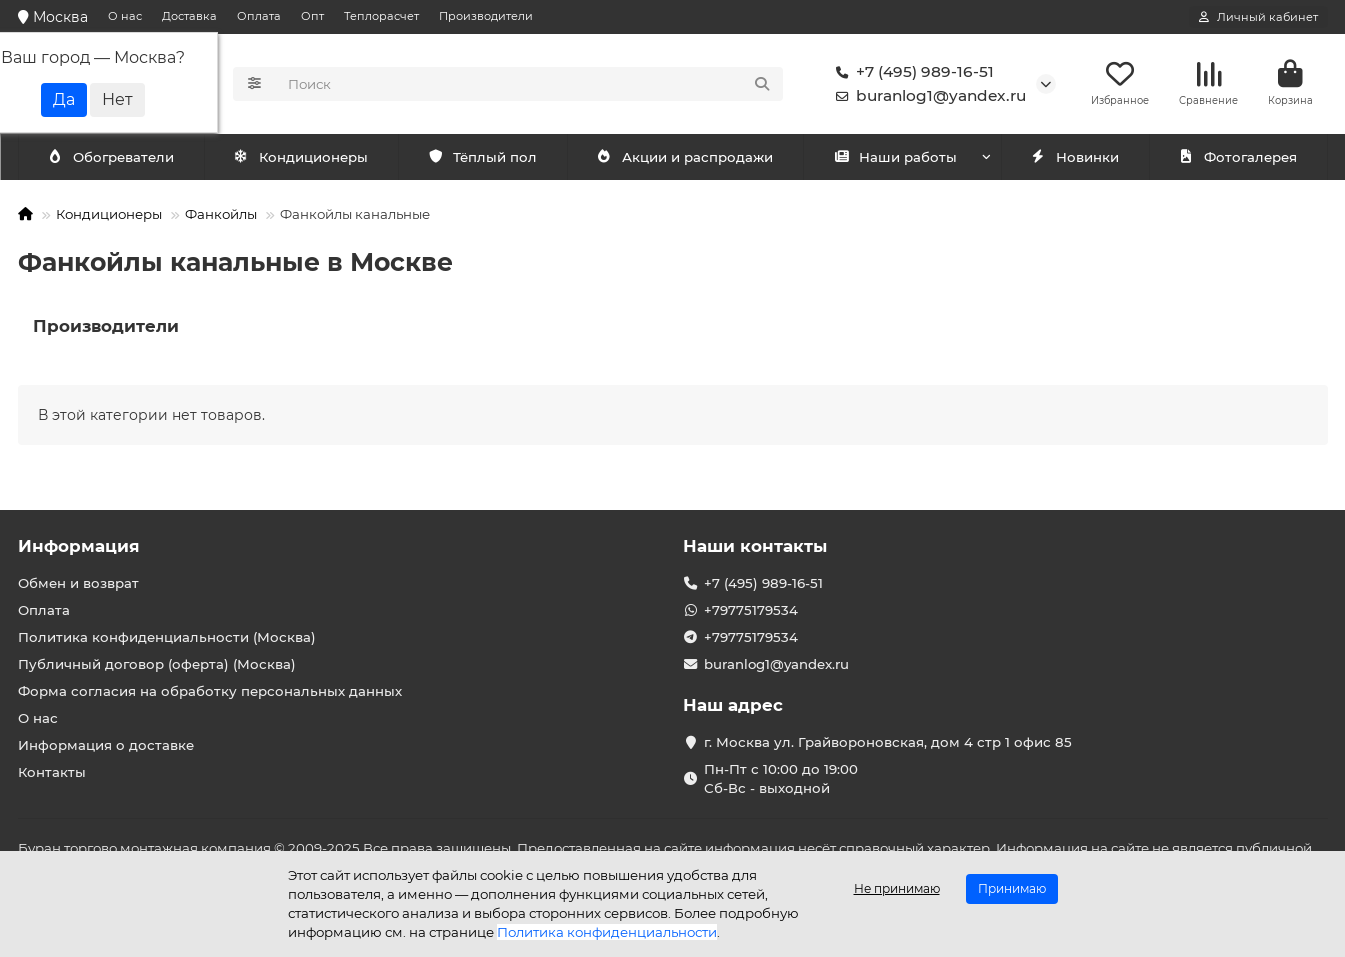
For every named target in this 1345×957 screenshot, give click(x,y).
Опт (312, 16)
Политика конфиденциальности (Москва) (167, 637)
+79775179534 (751, 610)
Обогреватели (305, 157)
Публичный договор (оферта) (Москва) (157, 664)
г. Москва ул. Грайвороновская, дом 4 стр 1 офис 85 (888, 742)
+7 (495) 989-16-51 (911, 72)
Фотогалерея (1238, 157)
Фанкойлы (221, 214)
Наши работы (895, 157)
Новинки (1075, 157)
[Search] (529, 84)
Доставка (189, 16)
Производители (486, 16)
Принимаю (1012, 888)
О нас (125, 16)
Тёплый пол (482, 157)
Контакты (52, 772)
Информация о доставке (106, 745)
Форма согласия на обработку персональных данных (210, 691)
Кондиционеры (115, 157)
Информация (79, 546)
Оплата (259, 16)
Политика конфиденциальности (607, 932)
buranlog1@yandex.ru (927, 96)
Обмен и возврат (78, 583)
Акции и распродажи (685, 157)
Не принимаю (897, 888)
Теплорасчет (381, 16)
